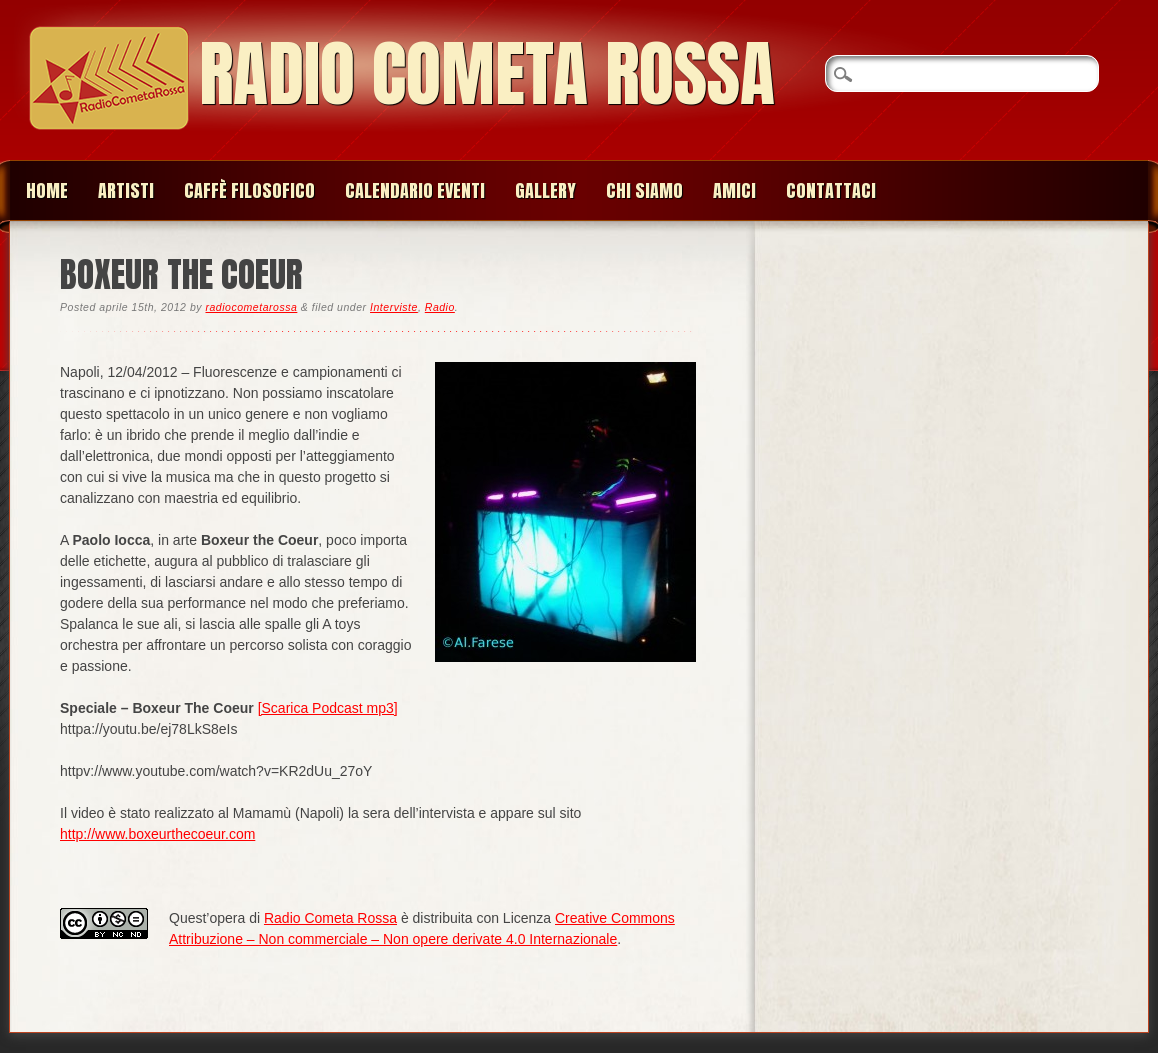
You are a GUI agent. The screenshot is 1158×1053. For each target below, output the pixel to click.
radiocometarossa (251, 307)
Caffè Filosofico (249, 190)
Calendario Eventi (415, 190)
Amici (734, 190)
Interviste (394, 307)
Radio (440, 307)
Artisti (126, 190)
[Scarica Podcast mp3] (328, 708)
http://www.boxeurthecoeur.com (157, 834)
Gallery (545, 190)
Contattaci (831, 190)
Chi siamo (644, 190)
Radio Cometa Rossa (487, 73)
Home (47, 190)
